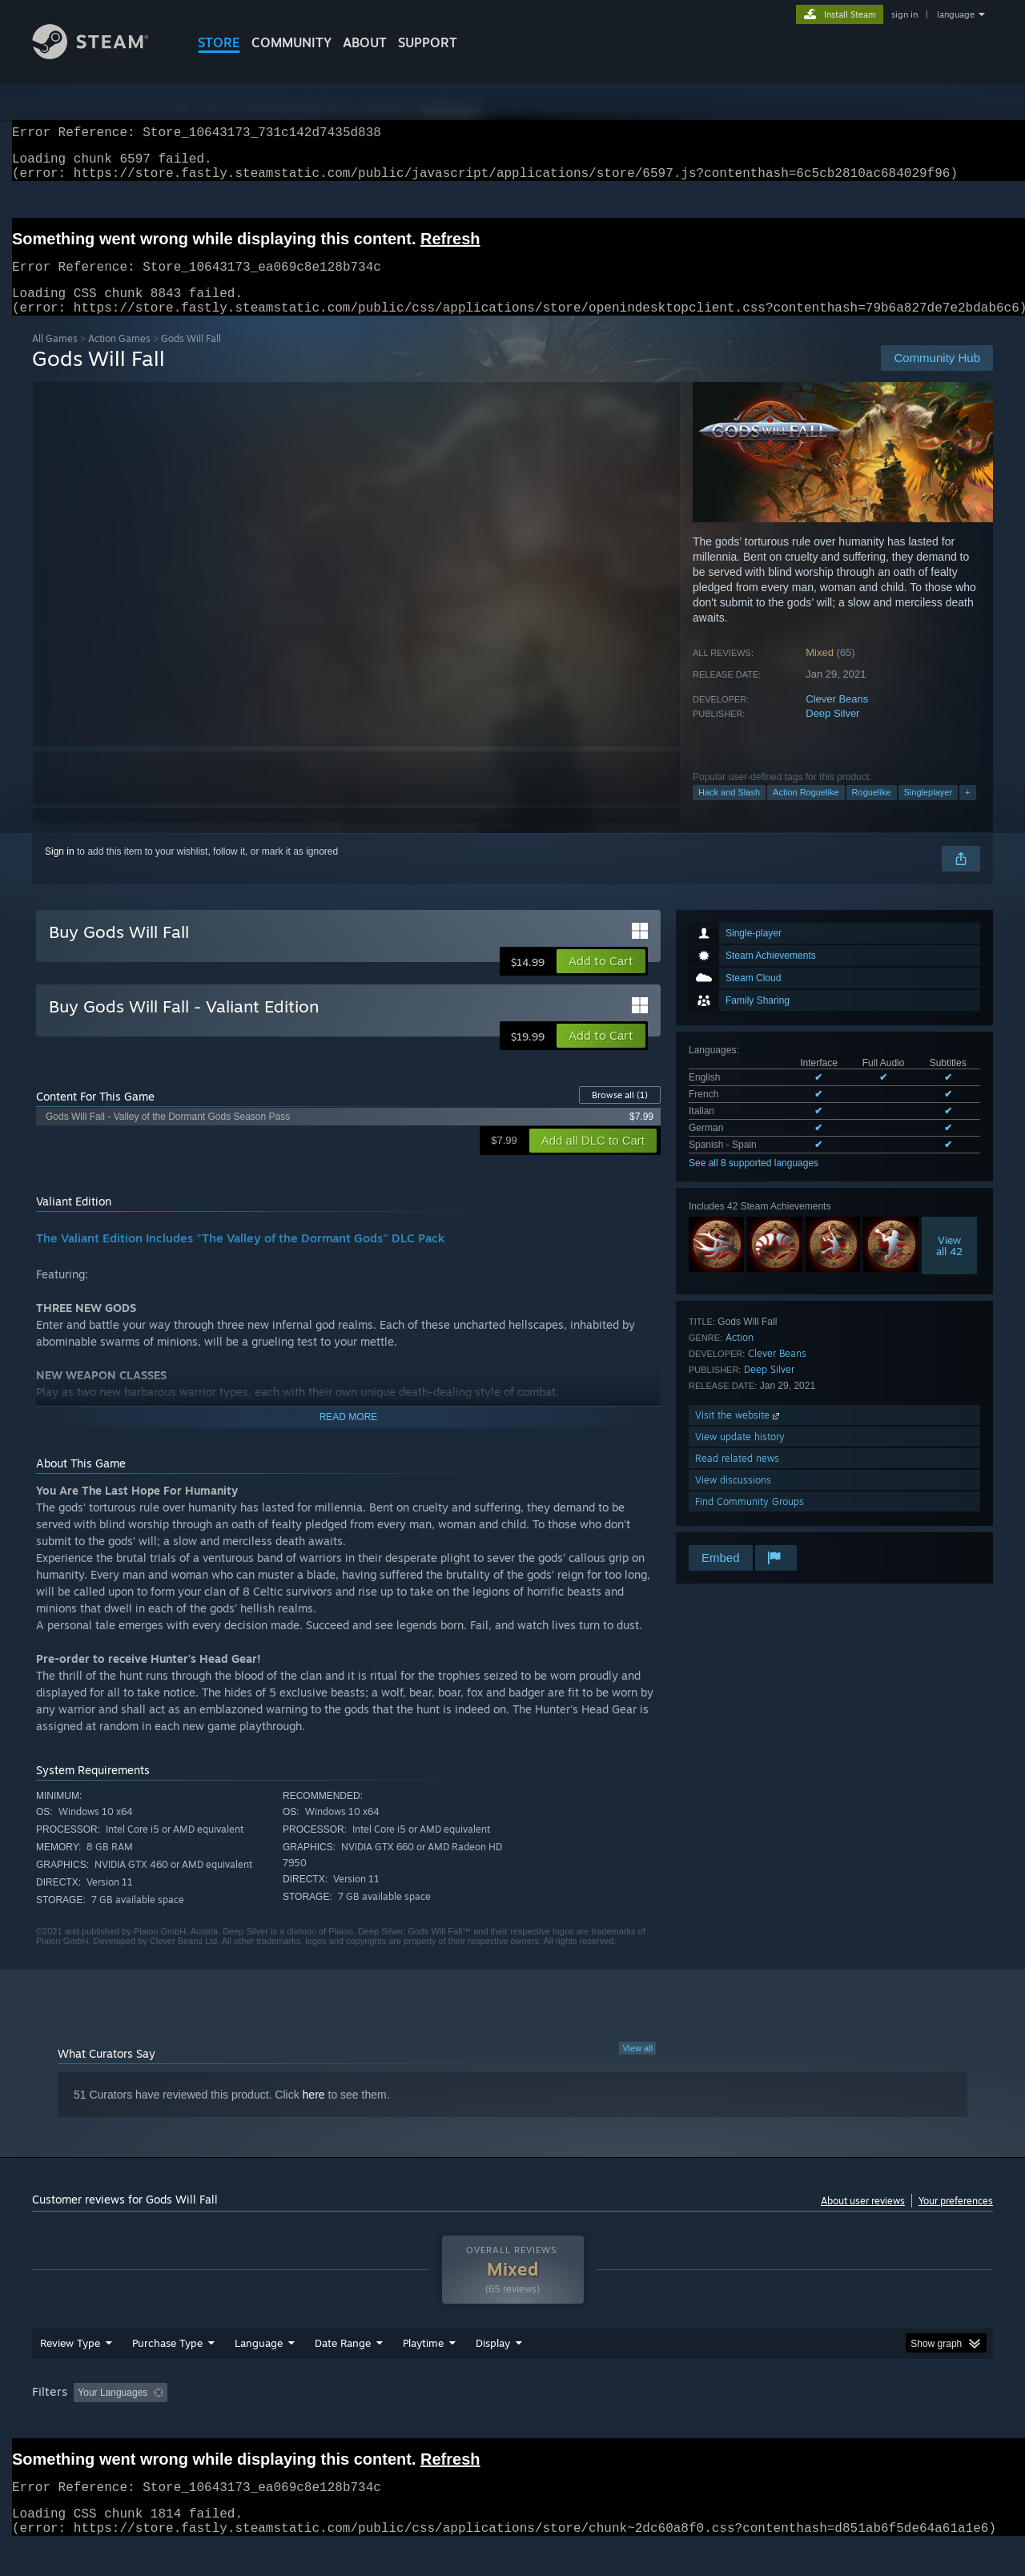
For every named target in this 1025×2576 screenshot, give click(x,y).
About (365, 42)
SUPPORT (427, 42)
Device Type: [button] (853, 2423)
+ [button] (967, 811)
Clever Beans (837, 718)
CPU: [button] (730, 2423)
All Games (55, 358)
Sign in (59, 870)
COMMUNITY (291, 42)
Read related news (737, 1477)
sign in (904, 14)
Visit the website (738, 1434)
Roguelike (871, 811)
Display (493, 2373)
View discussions (733, 1499)
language (956, 14)
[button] (601, 980)
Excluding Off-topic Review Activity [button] (274, 2423)
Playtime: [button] (398, 2423)
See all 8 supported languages (753, 1182)
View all (637, 2067)
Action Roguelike (806, 811)
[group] (512, 2424)
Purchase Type (167, 2373)
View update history (740, 1456)
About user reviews (863, 2220)
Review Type (70, 2373)
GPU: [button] (783, 2423)
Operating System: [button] (647, 2423)
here (314, 2113)
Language (259, 2373)
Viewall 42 (949, 1265)
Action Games (119, 358)
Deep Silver (832, 733)
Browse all (620, 1114)
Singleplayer (928, 811)
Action (740, 1356)
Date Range (343, 2373)
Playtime (423, 2373)
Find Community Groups (749, 1521)
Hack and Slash (729, 811)
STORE (219, 42)
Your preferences (955, 2220)
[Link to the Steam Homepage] (102, 55)
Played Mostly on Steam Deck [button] (513, 2423)
